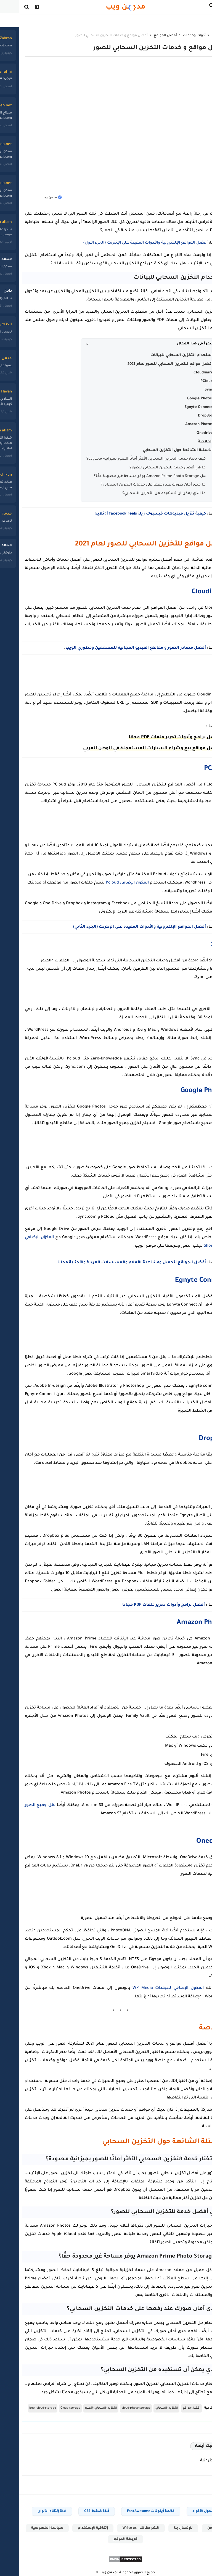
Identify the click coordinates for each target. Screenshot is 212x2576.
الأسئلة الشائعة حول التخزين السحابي (158, 450)
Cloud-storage (51, 2404)
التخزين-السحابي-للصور (81, 2404)
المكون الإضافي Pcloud (107, 882)
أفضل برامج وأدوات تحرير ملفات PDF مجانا (155, 736)
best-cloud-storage (23, 2404)
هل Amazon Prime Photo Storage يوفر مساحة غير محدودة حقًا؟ (130, 476)
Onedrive (185, 433)
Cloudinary (184, 372)
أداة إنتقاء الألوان (32, 2507)
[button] (134, 343)
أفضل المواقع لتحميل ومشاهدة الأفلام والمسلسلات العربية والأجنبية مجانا (112, 1260)
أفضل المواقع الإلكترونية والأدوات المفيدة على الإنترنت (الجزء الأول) (126, 243)
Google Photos (181, 398)
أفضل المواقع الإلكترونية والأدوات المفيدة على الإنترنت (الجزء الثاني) (120, 926)
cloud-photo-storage (116, 2404)
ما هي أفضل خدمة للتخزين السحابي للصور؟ (148, 467)
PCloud (187, 381)
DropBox (186, 415)
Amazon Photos (180, 424)
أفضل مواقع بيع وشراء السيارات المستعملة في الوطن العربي (132, 747)
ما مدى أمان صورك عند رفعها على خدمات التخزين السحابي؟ (133, 484)
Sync (189, 389)
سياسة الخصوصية (28, 2524)
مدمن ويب (88, 2568)
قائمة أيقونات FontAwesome (131, 2507)
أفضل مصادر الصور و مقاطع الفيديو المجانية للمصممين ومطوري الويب (116, 647)
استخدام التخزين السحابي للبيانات (162, 355)
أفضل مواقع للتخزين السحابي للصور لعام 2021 (151, 364)
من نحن (194, 2524)
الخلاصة (186, 441)
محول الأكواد (183, 2507)
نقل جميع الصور (21, 1802)
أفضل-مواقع (172, 2404)
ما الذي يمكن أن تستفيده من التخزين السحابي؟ (144, 493)
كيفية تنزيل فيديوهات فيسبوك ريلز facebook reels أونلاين (131, 513)
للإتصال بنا (164, 2524)
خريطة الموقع (106, 2535)
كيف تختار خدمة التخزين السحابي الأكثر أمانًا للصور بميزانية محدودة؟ (126, 459)
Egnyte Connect (179, 407)
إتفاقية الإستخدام (74, 2524)
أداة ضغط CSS (77, 2507)
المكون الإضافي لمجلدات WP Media (148, 1984)
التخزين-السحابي (147, 2404)
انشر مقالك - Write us (121, 2524)
